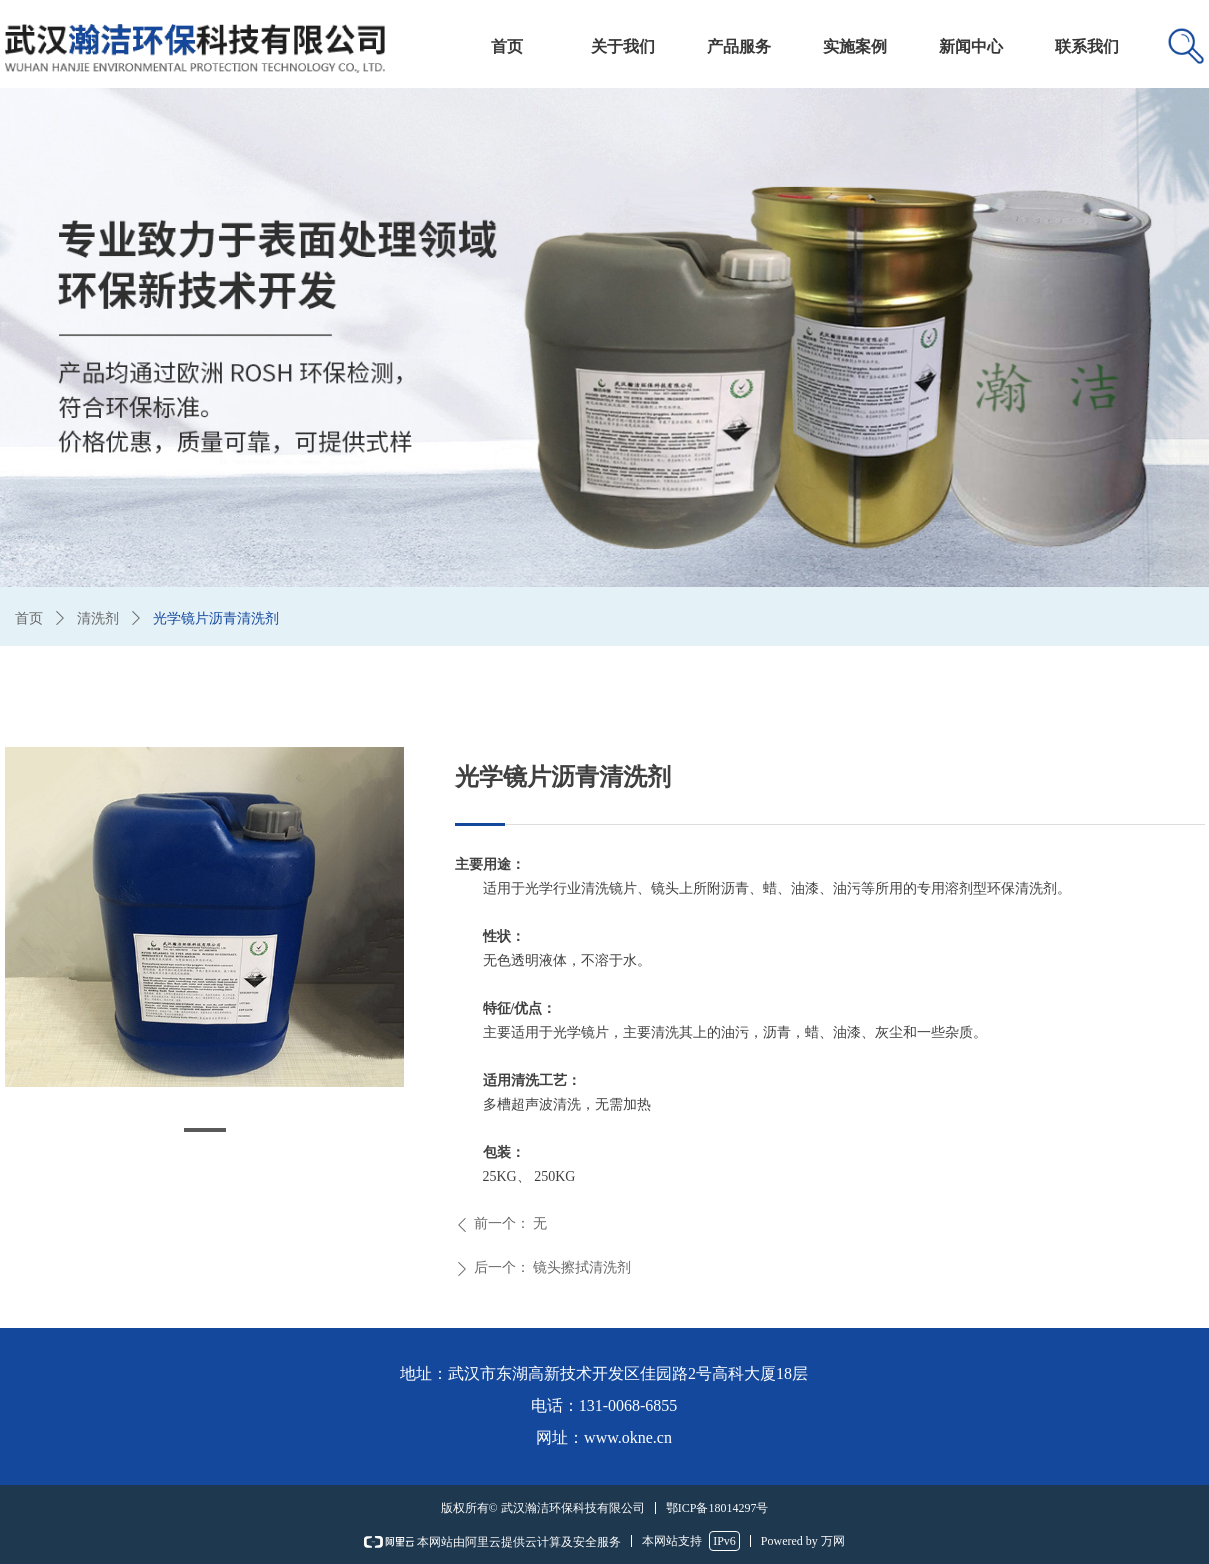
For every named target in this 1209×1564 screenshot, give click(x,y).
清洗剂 (98, 618)
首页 (29, 618)
